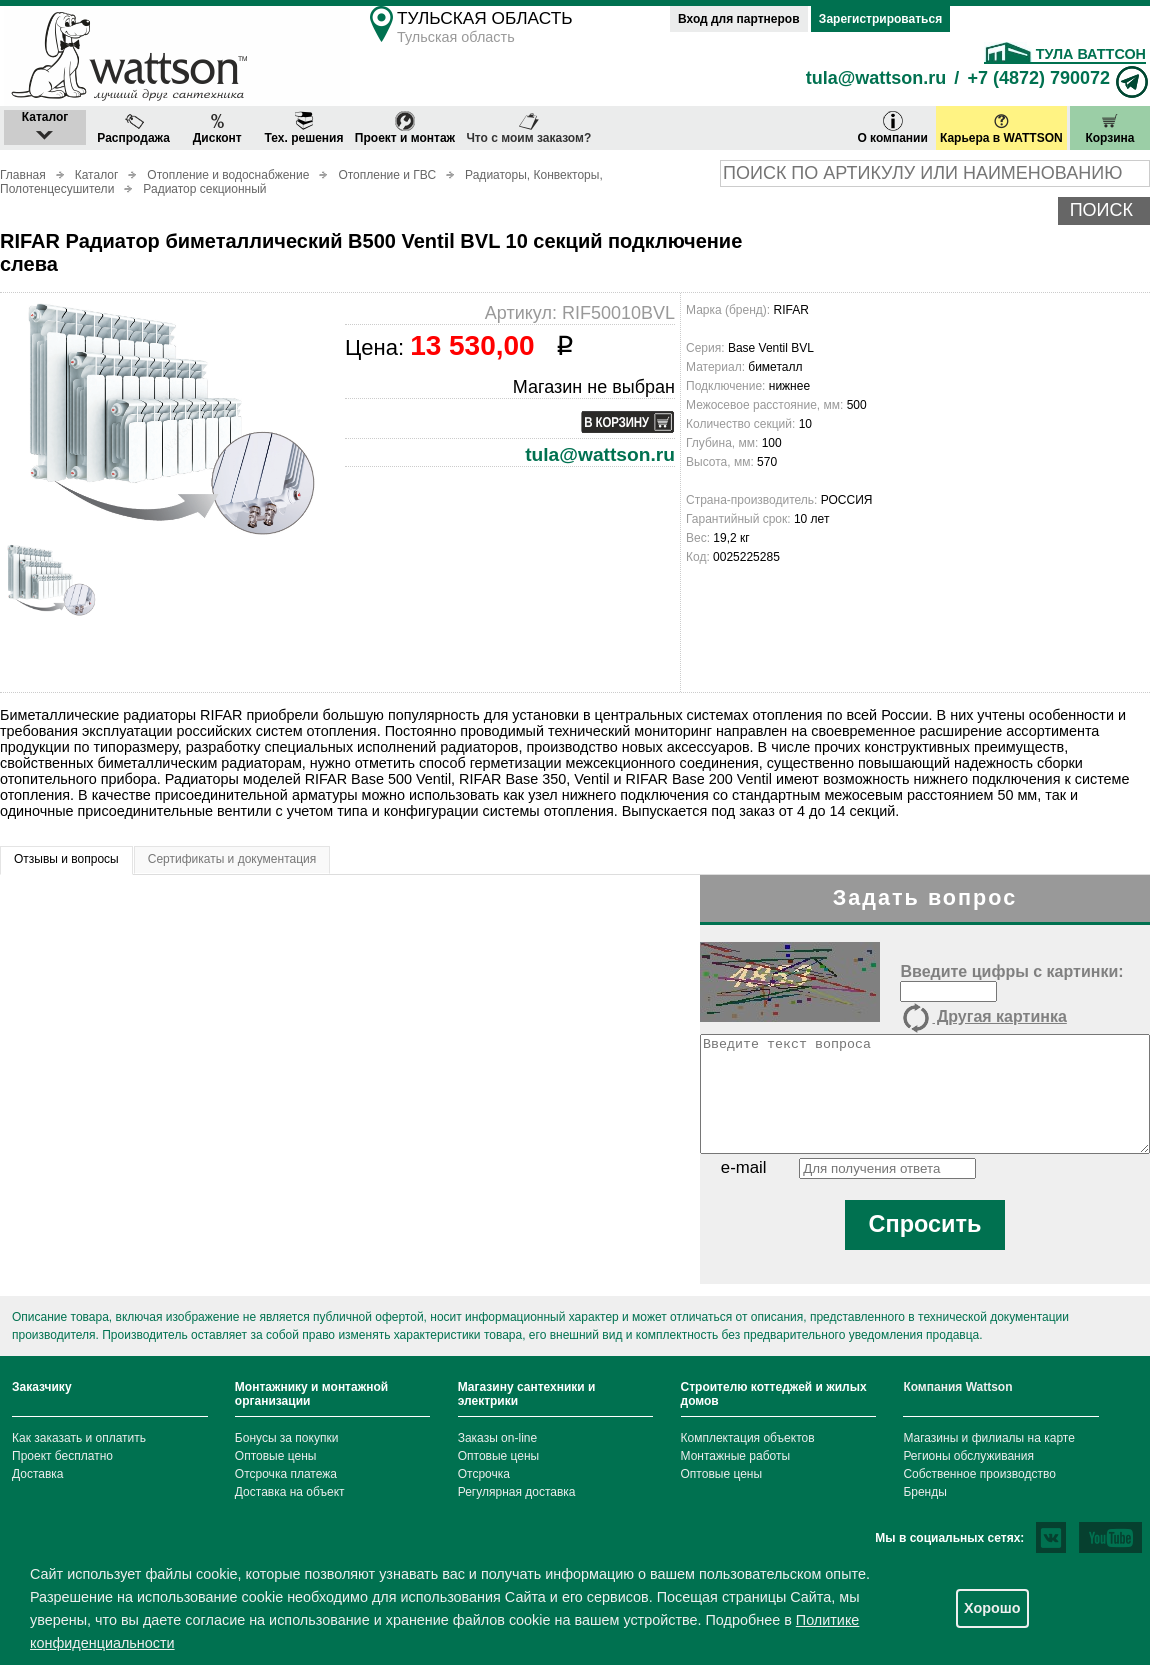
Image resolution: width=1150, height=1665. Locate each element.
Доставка (38, 1474)
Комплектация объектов (748, 1438)
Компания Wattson (957, 1387)
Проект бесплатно (62, 1456)
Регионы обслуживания (968, 1456)
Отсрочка (484, 1474)
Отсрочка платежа (286, 1474)
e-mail (744, 1167)
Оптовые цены (276, 1456)
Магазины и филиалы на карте (988, 1438)
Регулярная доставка (517, 1492)
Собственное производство (979, 1474)
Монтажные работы (736, 1456)
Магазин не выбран (594, 387)
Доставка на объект (290, 1492)
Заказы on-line (497, 1438)
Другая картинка (983, 1018)
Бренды (924, 1492)
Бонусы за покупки (287, 1438)
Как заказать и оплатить (79, 1438)
